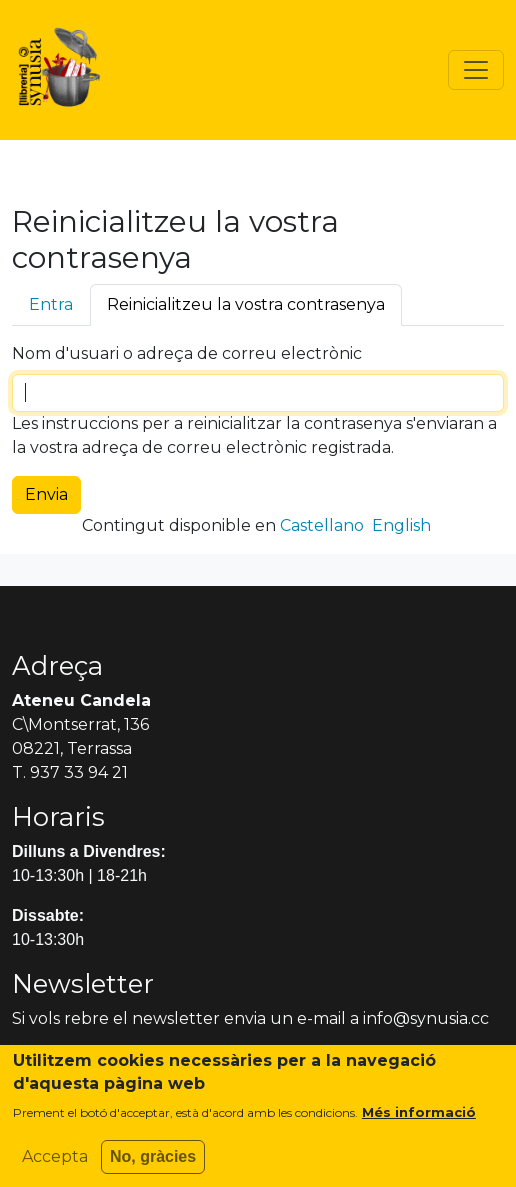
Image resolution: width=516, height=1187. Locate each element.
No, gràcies (153, 1166)
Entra (51, 304)
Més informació (419, 1122)
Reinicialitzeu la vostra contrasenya (246, 304)
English (401, 525)
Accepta (55, 1166)
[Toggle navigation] (476, 70)
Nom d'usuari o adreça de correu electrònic (187, 353)
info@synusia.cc (426, 1018)
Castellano (322, 525)
